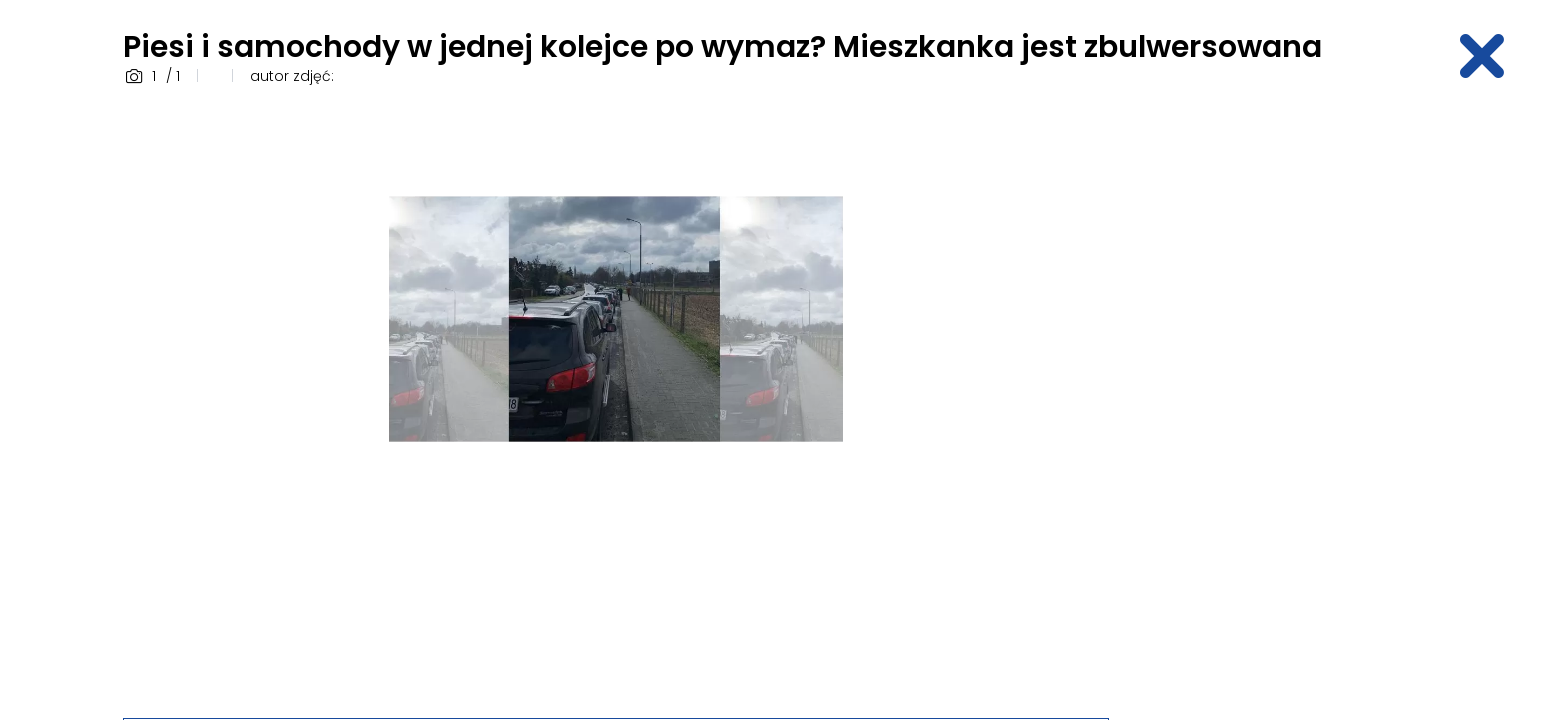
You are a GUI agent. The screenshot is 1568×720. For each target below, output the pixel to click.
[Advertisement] (1289, 403)
